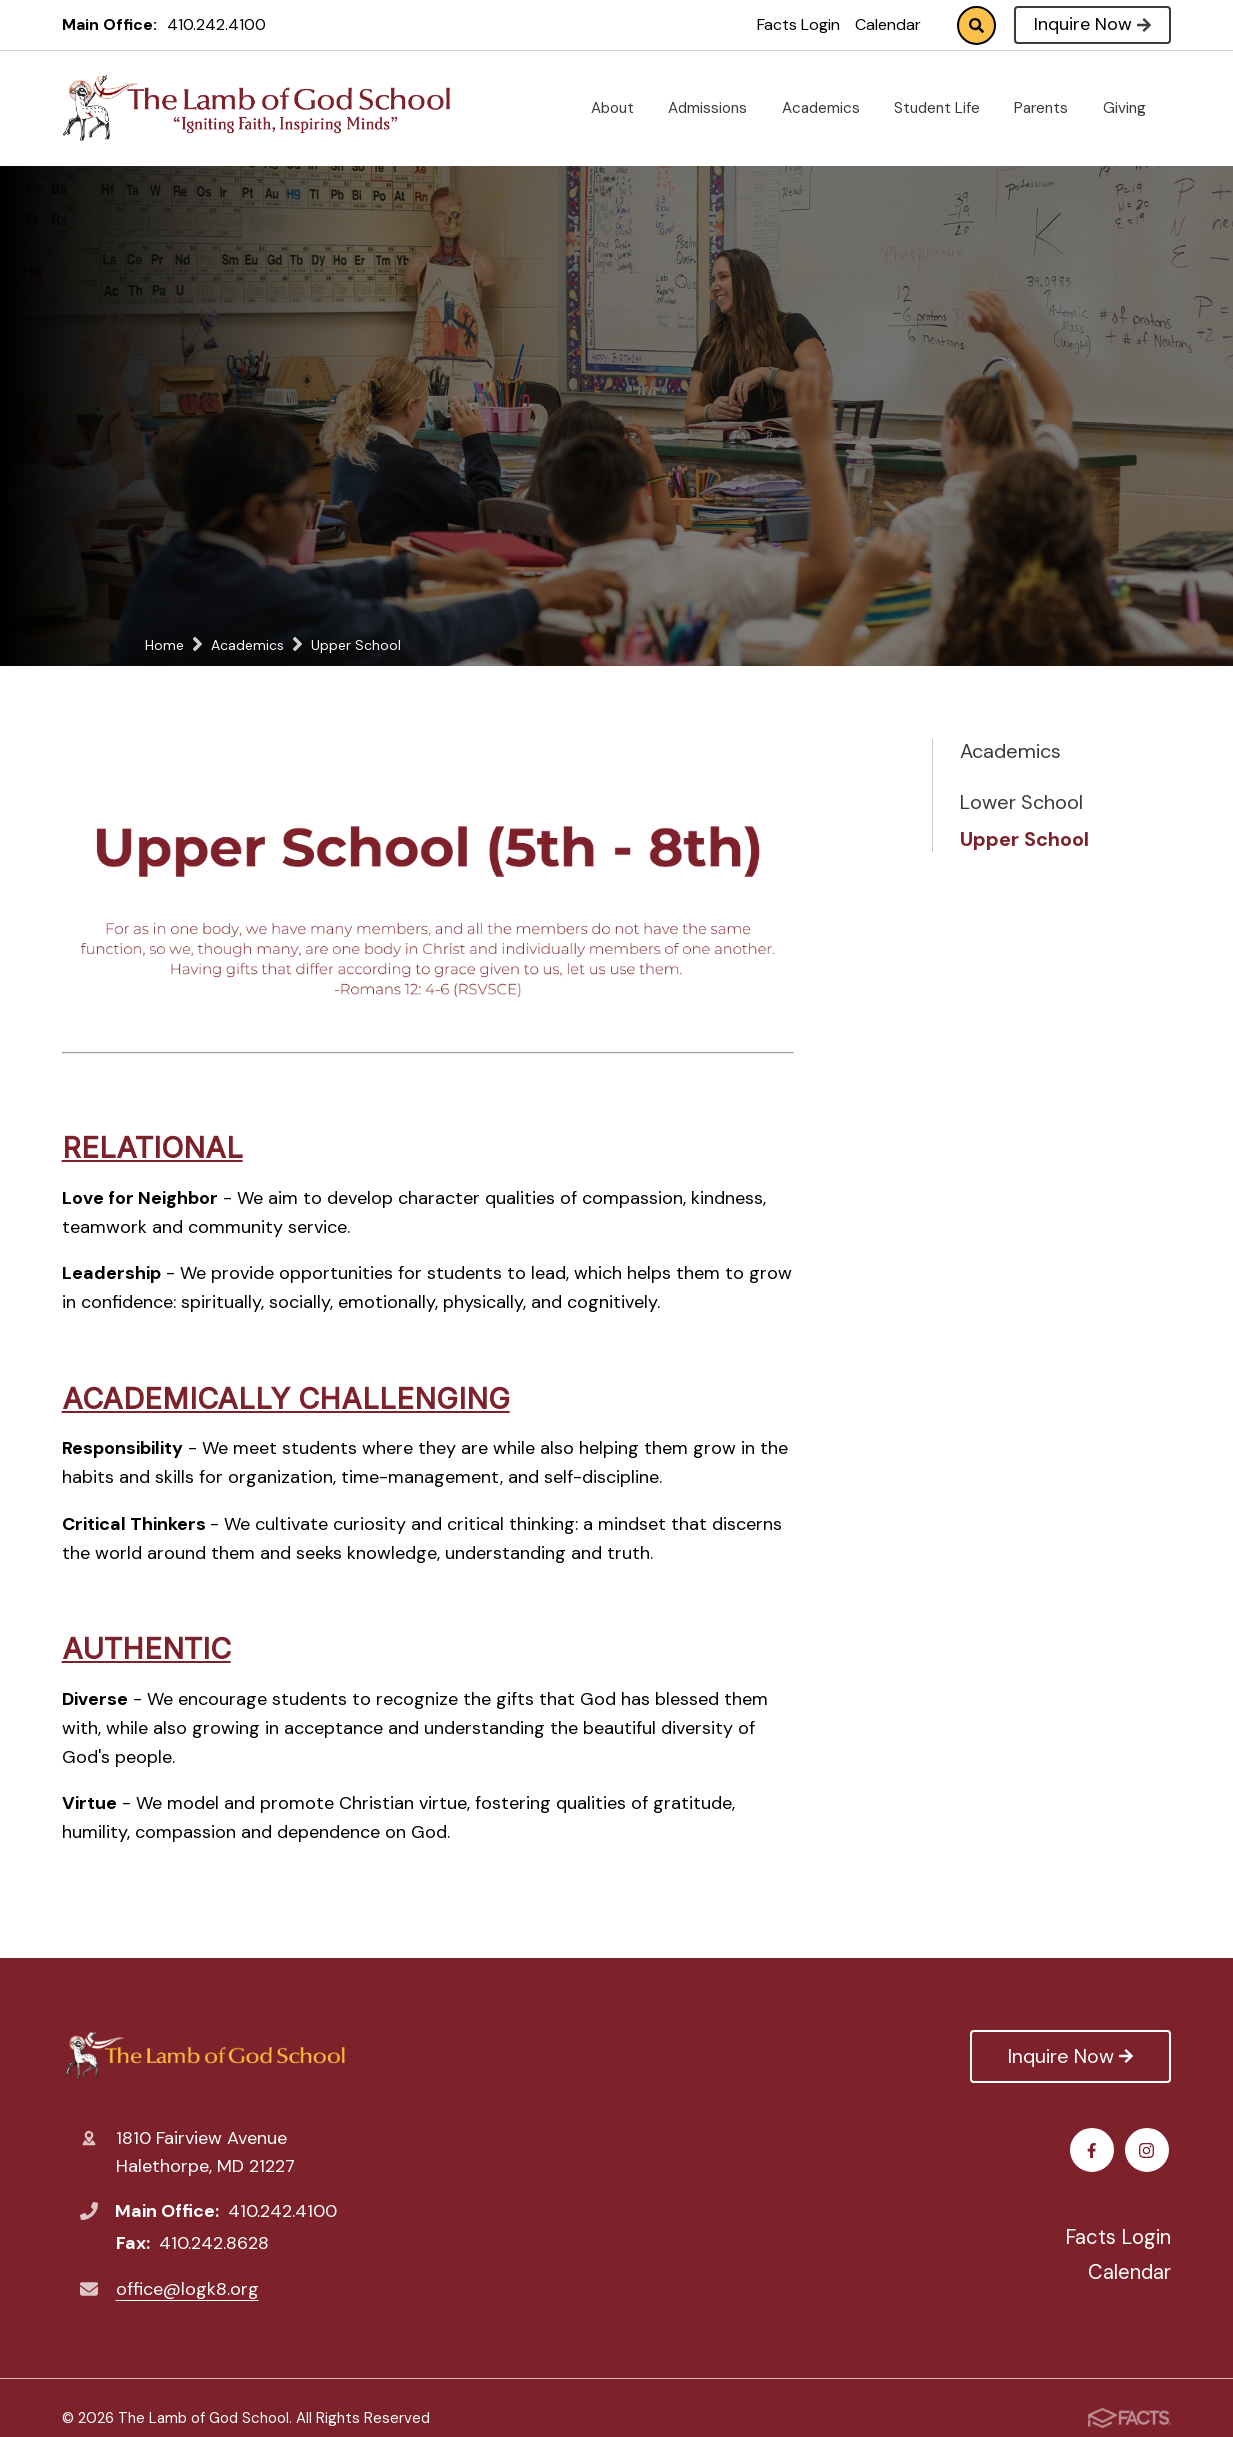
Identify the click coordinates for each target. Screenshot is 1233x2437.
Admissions (715, 108)
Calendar (888, 24)
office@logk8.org (187, 2289)
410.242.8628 (214, 2243)
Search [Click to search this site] (976, 25)
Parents (1049, 108)
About (620, 108)
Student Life (945, 108)
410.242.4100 (216, 24)
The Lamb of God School (204, 2055)
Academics (829, 108)
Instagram (1149, 2150)
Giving (1132, 108)
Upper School (1024, 839)
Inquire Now (1092, 24)
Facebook (1094, 2150)
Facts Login (798, 24)
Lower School (1021, 802)
